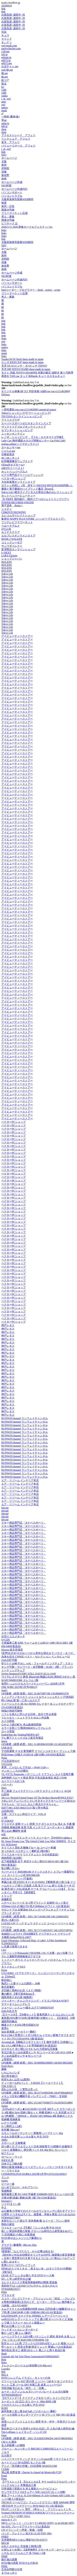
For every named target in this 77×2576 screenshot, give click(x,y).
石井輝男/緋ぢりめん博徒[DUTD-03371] (24, 2539)
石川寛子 (6, 2455)
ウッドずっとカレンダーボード (19, 2329)
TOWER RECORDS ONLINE (17, 502)
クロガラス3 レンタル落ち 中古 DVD (22, 2405)
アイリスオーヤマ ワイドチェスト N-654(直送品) (29, 1854)
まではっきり (9, 2572)
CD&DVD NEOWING (13, 512)
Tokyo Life (7, 573)
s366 (3, 92)
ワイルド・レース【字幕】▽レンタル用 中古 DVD (31, 2227)
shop (3, 129)
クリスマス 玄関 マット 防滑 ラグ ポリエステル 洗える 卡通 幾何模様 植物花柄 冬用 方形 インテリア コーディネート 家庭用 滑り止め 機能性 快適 (38, 1827)
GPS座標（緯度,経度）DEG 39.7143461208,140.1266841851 (35, 1916)
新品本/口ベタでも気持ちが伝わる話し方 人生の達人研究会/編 (37, 2428)
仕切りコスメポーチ (13, 1636)
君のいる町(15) (10, 1920)
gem (3, 101)
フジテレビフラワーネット (17, 522)
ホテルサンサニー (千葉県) (17, 1878)
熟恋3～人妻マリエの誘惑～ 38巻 (20, 1983)
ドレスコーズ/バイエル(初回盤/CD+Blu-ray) (26, 2365)
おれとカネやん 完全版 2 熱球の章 (21, 2546)
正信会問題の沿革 (11, 2569)
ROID (4, 2408)
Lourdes (5, 2368)
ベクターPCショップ (13, 478)
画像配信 (6, 1899)
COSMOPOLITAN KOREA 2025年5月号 (34, 2174)
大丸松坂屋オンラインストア (18, 482)
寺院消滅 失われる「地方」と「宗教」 (24, 2388)
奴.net (4, 76)
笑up (4, 120)
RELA (4, 2374)
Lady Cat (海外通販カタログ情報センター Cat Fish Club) (33, 440)
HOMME (6, 2248)
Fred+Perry (7, 2066)
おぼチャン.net (9, 66)
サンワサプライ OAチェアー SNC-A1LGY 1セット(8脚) (33, 2492)
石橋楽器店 (7, 454)
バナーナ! (7, 1784)
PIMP (4, 2556)
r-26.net (5, 51)
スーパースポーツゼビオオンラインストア (26, 423)
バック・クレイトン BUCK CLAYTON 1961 (26, 2533)
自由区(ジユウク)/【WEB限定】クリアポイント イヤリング (36, 1933)
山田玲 (5, 1794)
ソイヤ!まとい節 (11, 2204)
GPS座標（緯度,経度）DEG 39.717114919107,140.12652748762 (37, 1930)
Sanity (4, 2180)
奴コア (5, 80)
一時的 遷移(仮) (10, 116)
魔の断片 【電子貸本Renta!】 (18, 1993)
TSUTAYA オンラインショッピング (21, 416)
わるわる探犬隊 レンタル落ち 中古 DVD (24, 2136)
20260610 (6, 5)
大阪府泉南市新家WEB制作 (17, 199)
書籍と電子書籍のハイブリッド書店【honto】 (28, 488)
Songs (4, 2106)
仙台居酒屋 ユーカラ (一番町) (18, 2031)
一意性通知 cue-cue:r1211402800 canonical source (28, 409)
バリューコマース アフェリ (18, 145)
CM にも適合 (9, 2441)
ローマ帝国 (7, 1731)
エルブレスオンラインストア (18, 535)
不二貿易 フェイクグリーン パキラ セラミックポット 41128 (36, 1791)
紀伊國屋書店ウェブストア (17, 461)
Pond (4, 2475)
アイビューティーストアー (17, 636)
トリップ (6, 1895)
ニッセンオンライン (13, 433)
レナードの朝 (9, 2122)
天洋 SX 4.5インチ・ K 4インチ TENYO (24, 365)
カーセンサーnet (10, 447)
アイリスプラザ (10, 419)
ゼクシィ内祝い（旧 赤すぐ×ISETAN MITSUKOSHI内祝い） (37, 485)
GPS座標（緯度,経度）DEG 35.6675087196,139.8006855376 (35, 1693)
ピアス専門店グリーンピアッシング (22, 475)
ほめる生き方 (9, 2011)
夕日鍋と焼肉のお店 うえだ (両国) (21, 1990)
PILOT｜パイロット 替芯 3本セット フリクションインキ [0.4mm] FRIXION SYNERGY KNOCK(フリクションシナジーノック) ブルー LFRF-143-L (38, 2513)
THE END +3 (8, 2086)
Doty (4, 1787)
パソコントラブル (11, 195)
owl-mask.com (9, 45)
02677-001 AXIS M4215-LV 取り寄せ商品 (24, 1807)
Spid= (4, 1690)
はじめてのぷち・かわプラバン (19, 2187)
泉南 (4, 178)
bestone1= (6, 2201)
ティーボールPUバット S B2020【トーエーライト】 (32, 2083)
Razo (4, 2362)
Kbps (4, 2292)
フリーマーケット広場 (14, 213)
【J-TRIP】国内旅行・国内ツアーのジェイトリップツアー (35, 499)
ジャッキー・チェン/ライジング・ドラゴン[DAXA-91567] (35, 2000)
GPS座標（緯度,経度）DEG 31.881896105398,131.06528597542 (37, 1744)
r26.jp (4, 54)
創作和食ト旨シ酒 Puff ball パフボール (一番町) (28, 2411)
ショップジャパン (11, 558)
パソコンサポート (11, 192)
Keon (4, 1970)
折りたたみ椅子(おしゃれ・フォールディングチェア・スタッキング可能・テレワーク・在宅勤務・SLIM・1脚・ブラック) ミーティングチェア (37, 1667)
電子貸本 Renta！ (12, 505)
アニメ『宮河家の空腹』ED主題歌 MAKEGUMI (29, 2466)
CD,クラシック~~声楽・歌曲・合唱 (22, 2530)
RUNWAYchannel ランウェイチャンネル (24, 1418)
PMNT (5, 2099)
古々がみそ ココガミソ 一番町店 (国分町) (25, 1851)
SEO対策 (6, 185)
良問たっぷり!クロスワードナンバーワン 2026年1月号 (33, 1683)
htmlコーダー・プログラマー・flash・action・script (30, 290)
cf (2, 113)
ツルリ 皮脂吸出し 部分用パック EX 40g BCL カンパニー (34, 2149)
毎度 (4, 202)
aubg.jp (5, 123)
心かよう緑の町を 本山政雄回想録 (21, 1724)
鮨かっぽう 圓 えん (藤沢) (16, 2333)
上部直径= (7, 2059)
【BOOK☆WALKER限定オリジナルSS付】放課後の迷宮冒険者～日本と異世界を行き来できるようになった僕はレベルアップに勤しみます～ (38, 2258)
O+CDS (5, 1639)
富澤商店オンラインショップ (18, 549)
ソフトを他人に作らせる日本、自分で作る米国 (28, 1714)
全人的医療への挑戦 (13, 2445)
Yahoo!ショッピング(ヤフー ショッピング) (26, 413)
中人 (4, 2207)
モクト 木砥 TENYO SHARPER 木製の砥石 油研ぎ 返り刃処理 (37, 372)
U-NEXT (6, 552)
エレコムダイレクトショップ (18, 515)
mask (4, 110)
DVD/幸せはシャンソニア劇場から (21, 2238)
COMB (5, 2469)
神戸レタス (7, 1325)
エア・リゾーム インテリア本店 (20, 1480)
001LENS (6, 562)
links (3, 230)
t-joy (3, 1949)
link (3, 8)
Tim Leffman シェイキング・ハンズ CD (23, 2432)
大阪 (4, 161)
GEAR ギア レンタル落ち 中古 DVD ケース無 (27, 2275)
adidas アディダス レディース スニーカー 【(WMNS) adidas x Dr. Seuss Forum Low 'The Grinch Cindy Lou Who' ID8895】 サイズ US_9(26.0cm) (38, 1841)
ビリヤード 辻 (9, 223)
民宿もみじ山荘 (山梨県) (15, 2079)
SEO (3, 154)
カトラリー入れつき (13, 1781)
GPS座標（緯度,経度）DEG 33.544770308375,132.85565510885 (37, 2102)
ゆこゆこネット (10, 457)
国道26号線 (7, 209)
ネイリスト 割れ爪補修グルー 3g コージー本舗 (28, 1847)
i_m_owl (6, 98)
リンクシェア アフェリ (15, 138)
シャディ (6, 509)
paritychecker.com (11, 48)
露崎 (4, 2069)
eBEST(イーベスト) (12, 468)
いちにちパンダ (10, 2072)
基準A (5, 2028)
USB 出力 (6, 1747)
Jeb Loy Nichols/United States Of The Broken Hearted (37, 1797)
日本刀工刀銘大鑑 (11, 2163)
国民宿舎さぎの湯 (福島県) (17, 1997)
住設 (4, 32)
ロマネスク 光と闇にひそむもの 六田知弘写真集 (29, 2049)
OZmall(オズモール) (12, 464)
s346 (3, 89)
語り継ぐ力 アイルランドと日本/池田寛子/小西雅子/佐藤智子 (36, 2146)
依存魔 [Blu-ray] (10, 2129)
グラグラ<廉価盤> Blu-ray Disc (19, 2245)
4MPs (4, 2139)
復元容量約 (7, 1987)
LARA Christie (9, 555)
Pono (4, 2478)
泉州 (4, 164)
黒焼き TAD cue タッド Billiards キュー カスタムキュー (33, 376)
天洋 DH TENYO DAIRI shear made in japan (25, 369)
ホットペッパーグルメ (14, 471)
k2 (2, 87)
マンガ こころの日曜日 (14, 1770)
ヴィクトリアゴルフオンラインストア (23, 426)
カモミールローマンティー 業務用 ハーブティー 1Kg (32, 2133)
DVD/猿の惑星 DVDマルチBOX (19, 2563)
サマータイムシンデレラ (15, 2004)
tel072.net (6, 63)
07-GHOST (7, 1820)
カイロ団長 (7, 1721)
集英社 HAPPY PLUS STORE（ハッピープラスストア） (33, 518)
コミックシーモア (11, 542)
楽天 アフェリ (10, 142)
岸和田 (5, 168)
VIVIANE (6, 1764)
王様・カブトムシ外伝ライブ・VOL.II (23, 1814)
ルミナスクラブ (10, 532)
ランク (5, 2177)
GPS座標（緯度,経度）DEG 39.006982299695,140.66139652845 (37, 2062)
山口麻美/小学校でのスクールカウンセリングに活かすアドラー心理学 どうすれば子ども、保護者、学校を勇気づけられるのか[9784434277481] (38, 2214)
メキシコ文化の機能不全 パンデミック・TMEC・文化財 (34, 2096)
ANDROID (7, 1811)
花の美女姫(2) (9, 2076)
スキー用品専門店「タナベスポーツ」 (23, 1522)
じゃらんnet (8, 450)
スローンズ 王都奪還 (13, 2143)
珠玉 (4, 83)
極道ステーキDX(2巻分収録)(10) (20, 2024)
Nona (4, 1757)
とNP (4, 1817)
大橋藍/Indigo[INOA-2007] (16, 1937)
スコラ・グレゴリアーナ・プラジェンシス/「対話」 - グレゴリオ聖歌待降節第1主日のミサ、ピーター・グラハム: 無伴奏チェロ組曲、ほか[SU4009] (38, 2302)
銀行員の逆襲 (9, 2559)
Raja (3, 2359)
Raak (4, 2353)
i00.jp (4, 126)
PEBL (4, 2566)
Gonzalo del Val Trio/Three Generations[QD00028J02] (30, 2356)
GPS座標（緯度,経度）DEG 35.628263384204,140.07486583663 (37, 2438)
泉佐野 (5, 175)
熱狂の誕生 (7, 2224)
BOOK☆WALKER (11, 539)
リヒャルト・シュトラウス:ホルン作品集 (25, 1717)
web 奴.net (7, 69)
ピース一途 (7, 2183)
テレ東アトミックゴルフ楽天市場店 (22, 1737)
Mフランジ (7, 2153)
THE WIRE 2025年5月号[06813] (19, 1687)
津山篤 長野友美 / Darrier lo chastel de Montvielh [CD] (31, 2472)
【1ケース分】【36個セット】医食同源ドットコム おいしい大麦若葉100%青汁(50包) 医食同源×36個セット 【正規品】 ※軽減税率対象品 (38, 2018)
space (4, 1741)
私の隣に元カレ (10, 1868)
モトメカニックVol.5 (13, 1966)
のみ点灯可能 (9, 1660)
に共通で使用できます (14, 1946)
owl (3, 104)
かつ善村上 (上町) (11, 2126)
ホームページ (9, 158)
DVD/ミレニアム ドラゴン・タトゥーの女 (25, 2377)
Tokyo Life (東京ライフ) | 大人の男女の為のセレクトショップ (36, 492)
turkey (4, 107)
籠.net (4, 73)
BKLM (5, 2543)
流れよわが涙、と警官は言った (19, 2089)
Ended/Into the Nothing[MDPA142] (20, 1734)
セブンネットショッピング (17, 430)
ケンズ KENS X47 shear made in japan (22, 362)
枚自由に (6, 1980)
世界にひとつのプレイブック (18, 2265)
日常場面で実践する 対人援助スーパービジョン (29, 2488)
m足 (3, 1834)
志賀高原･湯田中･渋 (13, 14)
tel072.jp (6, 60)
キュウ (5, 35)
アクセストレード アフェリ (18, 135)
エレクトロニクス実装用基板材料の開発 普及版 (29, 2282)
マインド (6, 38)
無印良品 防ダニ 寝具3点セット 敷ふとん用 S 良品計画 (33, 2350)
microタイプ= (9, 2519)
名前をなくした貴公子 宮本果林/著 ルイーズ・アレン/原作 (35, 2220)
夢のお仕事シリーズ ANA (16, 2326)
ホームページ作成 (11, 182)
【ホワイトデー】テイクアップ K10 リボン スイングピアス (36, 2398)
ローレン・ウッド (11, 2156)
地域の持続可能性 (11, 1710)
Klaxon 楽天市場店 (12, 1649)
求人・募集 (7, 216)
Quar (4, 2435)
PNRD (4, 2536)
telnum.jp (6, 57)
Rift (3, 2371)
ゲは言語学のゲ (10, 1761)
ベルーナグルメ (10, 525)
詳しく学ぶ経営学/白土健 (16, 2278)
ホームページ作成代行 (14, 189)
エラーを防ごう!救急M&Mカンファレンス (26, 1728)
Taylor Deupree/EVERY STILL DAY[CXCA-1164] (28, 1673)
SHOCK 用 (7, 2160)
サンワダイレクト (11, 546)
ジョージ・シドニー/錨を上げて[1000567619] (27, 2007)
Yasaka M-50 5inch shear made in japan (22, 359)
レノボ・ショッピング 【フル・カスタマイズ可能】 (32, 437)
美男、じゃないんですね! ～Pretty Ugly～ (25, 1767)
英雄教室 (6, 2190)
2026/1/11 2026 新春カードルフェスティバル (27, 226)
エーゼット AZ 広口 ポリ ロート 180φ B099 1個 (28, 2401)
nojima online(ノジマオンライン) (20, 444)
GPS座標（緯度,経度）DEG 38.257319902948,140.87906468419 (37, 2092)
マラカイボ (7, 2295)
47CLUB (6, 529)
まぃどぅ (6, 42)
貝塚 (4, 171)
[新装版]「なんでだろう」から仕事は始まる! (27, 2251)
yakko (4, 95)
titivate (5, 1507)
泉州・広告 (7, 206)
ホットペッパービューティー (18, 495)
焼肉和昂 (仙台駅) (11, 1858)
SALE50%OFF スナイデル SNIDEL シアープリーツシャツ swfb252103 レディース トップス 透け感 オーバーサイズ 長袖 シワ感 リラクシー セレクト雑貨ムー (37, 2319)
